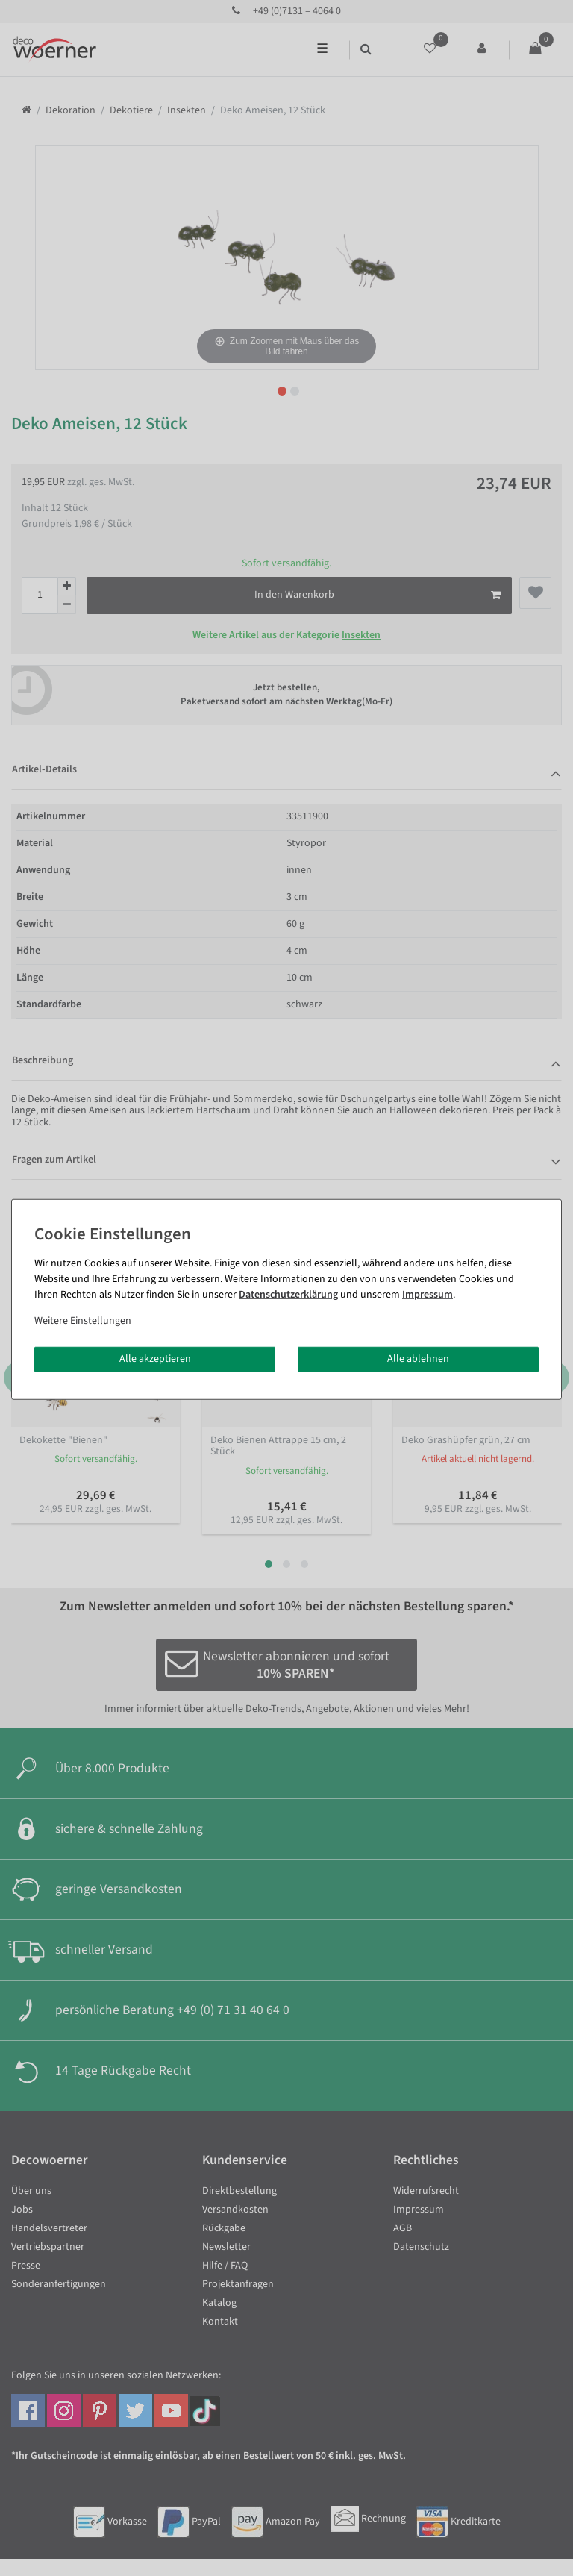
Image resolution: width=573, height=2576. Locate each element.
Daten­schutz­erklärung (288, 1294)
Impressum (427, 1294)
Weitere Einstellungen (82, 1320)
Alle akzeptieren (155, 1358)
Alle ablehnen (418, 1358)
